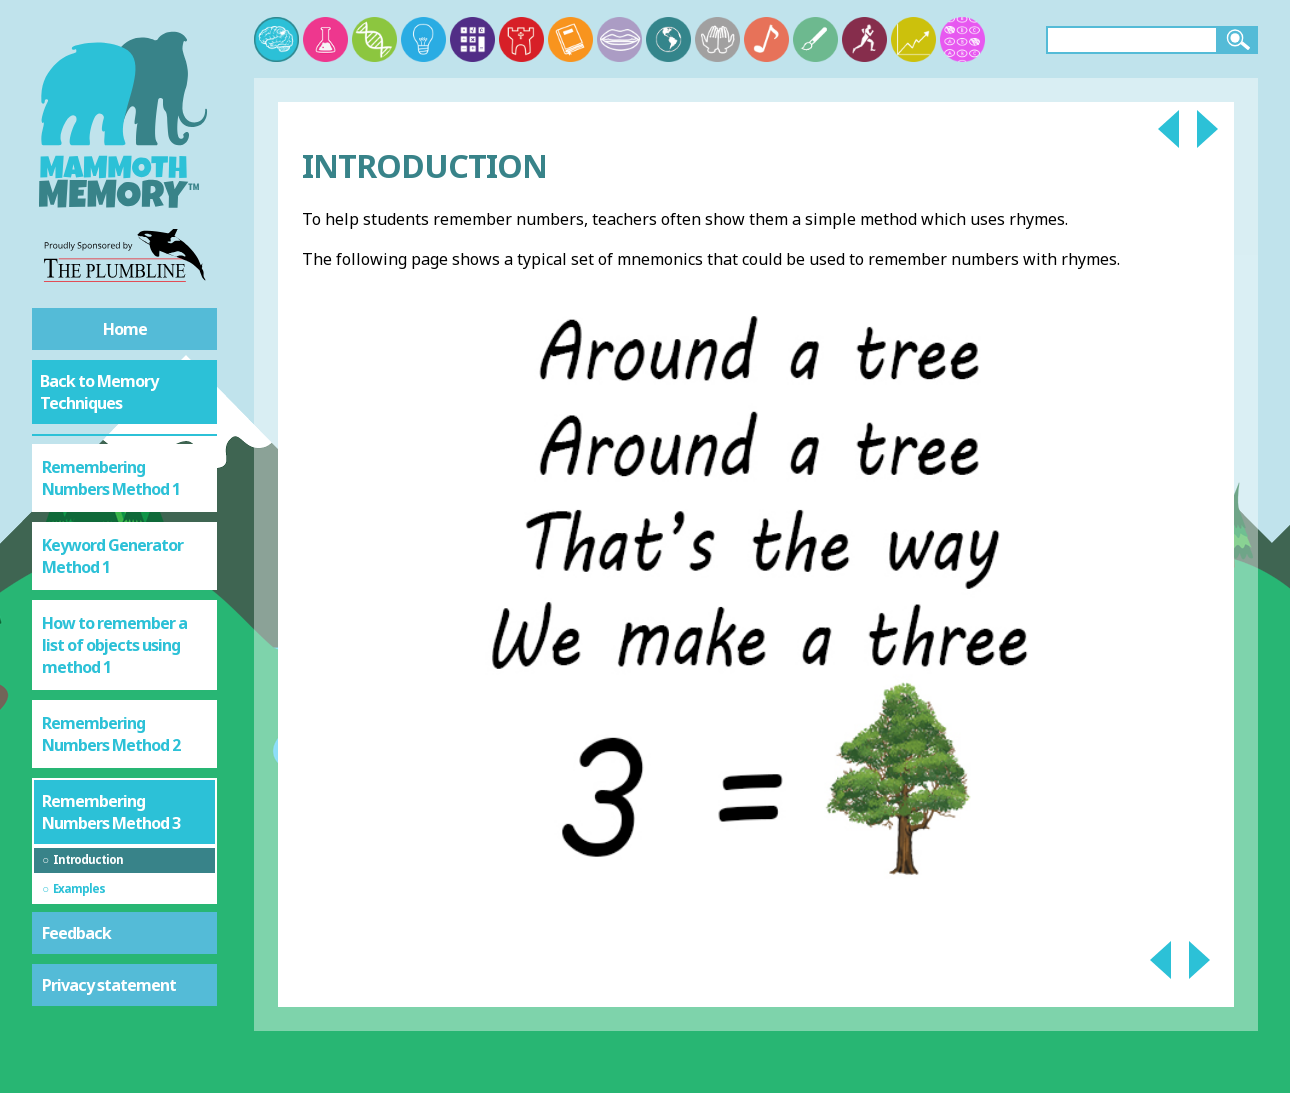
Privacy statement (109, 985)
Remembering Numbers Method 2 (111, 734)
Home (125, 329)
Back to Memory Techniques (99, 392)
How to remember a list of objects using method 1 (114, 645)
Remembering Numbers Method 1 (111, 478)
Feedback (76, 933)
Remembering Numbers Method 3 (111, 812)
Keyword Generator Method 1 (112, 556)
